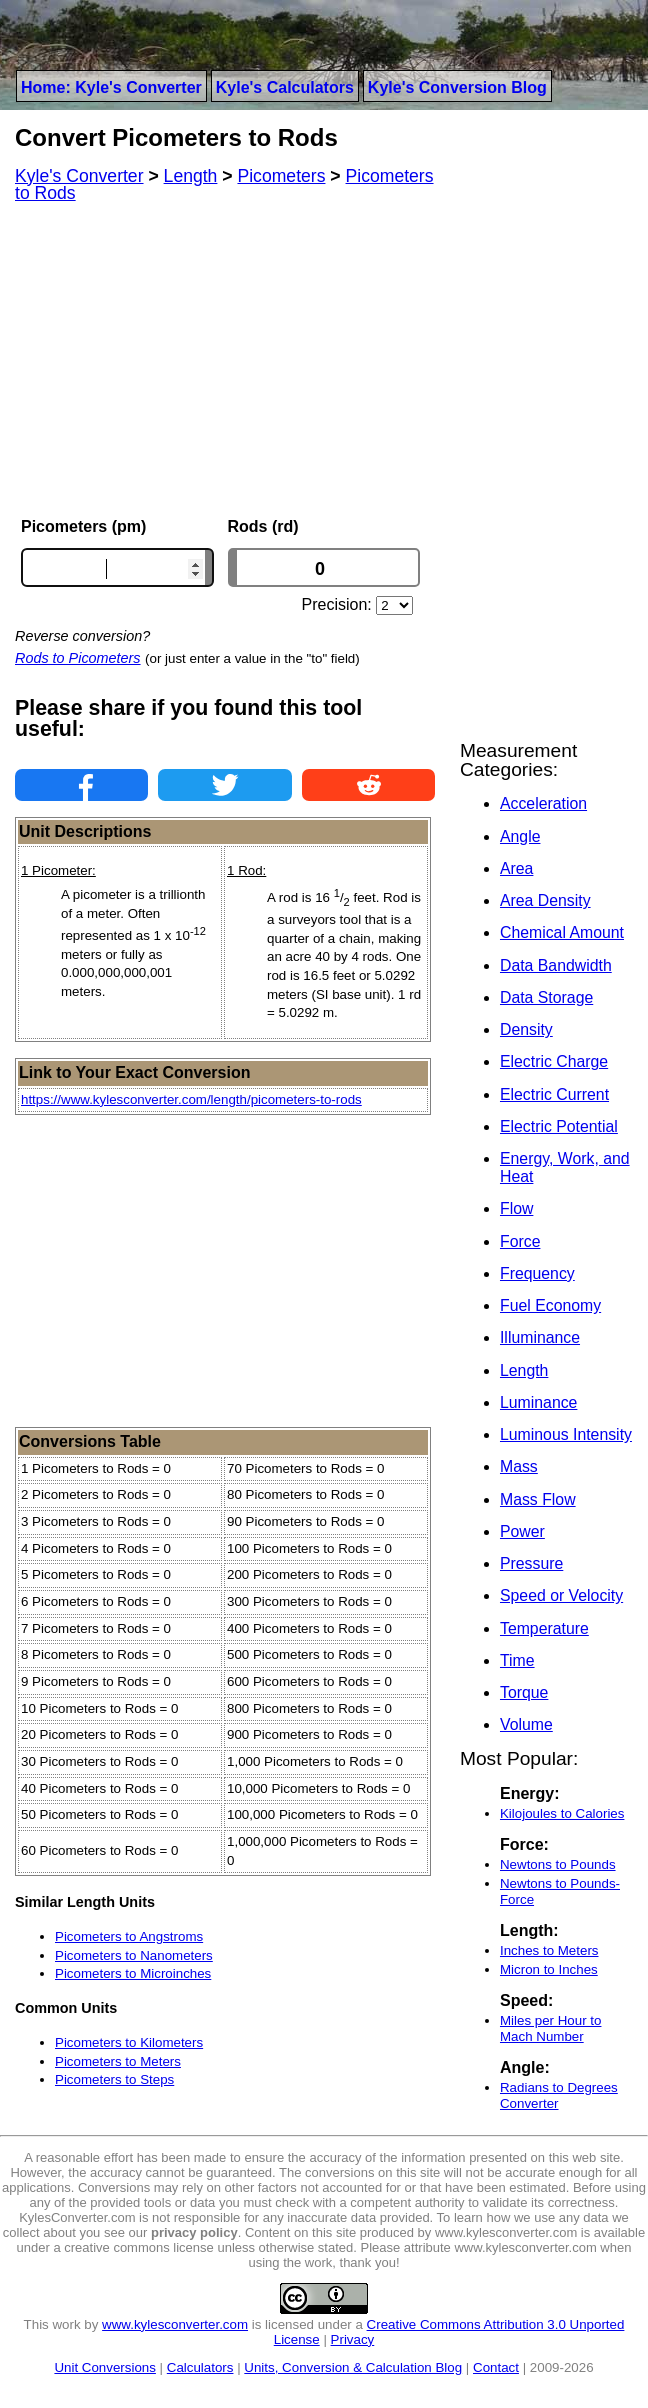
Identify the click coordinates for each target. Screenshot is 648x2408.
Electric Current (554, 1094)
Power (522, 1531)
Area (516, 868)
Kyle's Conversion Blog (457, 87)
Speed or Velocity (561, 1595)
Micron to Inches (549, 1969)
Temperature (544, 1628)
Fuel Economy (550, 1305)
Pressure (531, 1563)
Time (517, 1660)
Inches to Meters (549, 1950)
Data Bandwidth (556, 965)
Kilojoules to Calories (562, 1813)
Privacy (353, 2339)
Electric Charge (554, 1061)
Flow (516, 1208)
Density (526, 1029)
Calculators (200, 2367)
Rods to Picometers (78, 658)
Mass (519, 1466)
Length (524, 1370)
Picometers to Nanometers (134, 1955)
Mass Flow (538, 1499)
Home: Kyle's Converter (111, 87)
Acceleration (543, 803)
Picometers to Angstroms (129, 1936)
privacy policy (194, 2232)
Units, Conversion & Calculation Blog (353, 2367)
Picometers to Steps (114, 2079)
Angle (520, 836)
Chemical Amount (562, 932)
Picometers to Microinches (133, 1973)
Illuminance (540, 1337)
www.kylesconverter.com (175, 2324)
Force (520, 1241)
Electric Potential (559, 1126)
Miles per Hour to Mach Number (550, 2028)
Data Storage (546, 997)
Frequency (537, 1273)
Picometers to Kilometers (129, 2042)
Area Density (545, 900)
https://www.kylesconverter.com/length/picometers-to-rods (191, 1099)
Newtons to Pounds (558, 1864)
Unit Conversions (104, 2367)
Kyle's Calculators (285, 87)
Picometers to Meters (118, 2061)
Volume (526, 1724)
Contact (496, 2367)
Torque (524, 1692)
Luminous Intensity (566, 1434)
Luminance (538, 1402)
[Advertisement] (225, 360)
